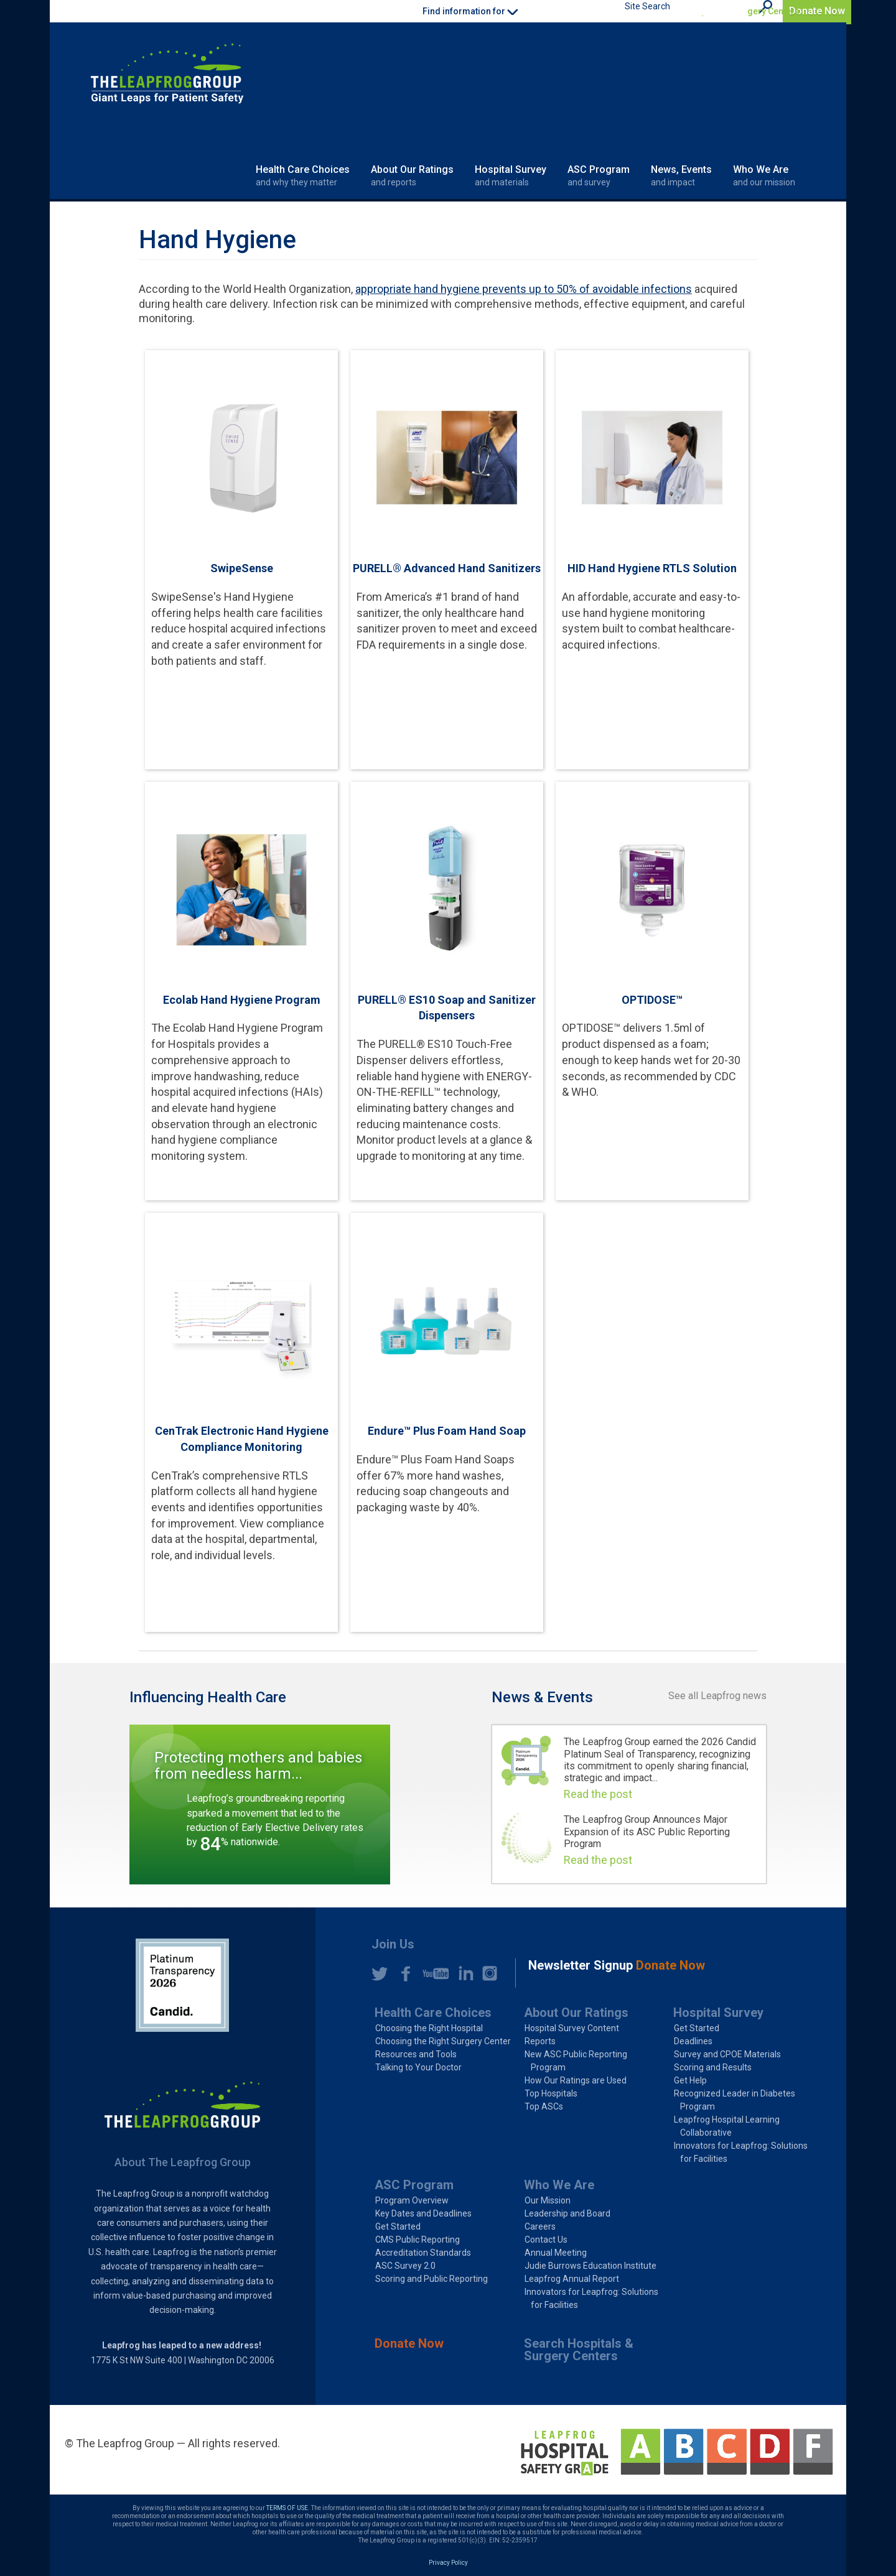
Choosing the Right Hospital (429, 2028)
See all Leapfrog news (717, 1696)
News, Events (681, 176)
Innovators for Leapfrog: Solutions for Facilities (741, 2152)
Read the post (598, 1793)
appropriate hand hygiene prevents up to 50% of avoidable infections (523, 288)
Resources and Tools (416, 2054)
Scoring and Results (713, 2067)
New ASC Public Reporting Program (576, 2060)
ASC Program (598, 176)
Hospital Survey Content (572, 2028)
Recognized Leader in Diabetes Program (734, 2099)
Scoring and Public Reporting (431, 2279)
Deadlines (693, 2041)
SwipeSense (241, 568)
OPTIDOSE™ (652, 999)
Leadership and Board (567, 2213)
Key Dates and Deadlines (423, 2213)
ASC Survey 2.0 (405, 2266)
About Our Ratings (412, 176)
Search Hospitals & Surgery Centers (726, 11)
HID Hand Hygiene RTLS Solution (652, 568)
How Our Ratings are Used (576, 2080)
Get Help (690, 2080)
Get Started (696, 2028)
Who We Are (764, 176)
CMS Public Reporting (417, 2240)
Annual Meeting (556, 2253)
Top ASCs (544, 2106)
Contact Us (546, 2240)
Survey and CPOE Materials (727, 2054)
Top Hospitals (551, 2093)
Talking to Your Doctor (418, 2067)
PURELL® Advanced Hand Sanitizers (447, 568)
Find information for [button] (470, 11)
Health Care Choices (303, 176)
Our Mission (548, 2200)
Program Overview (412, 2200)
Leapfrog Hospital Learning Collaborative (727, 2126)
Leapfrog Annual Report (572, 2279)
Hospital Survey (510, 176)
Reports (540, 2041)
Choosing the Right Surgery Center (443, 2041)
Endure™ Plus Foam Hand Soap (447, 1430)
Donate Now (817, 11)
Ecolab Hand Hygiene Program (241, 999)
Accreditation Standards (423, 2253)
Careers (540, 2226)
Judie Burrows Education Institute (590, 2266)
